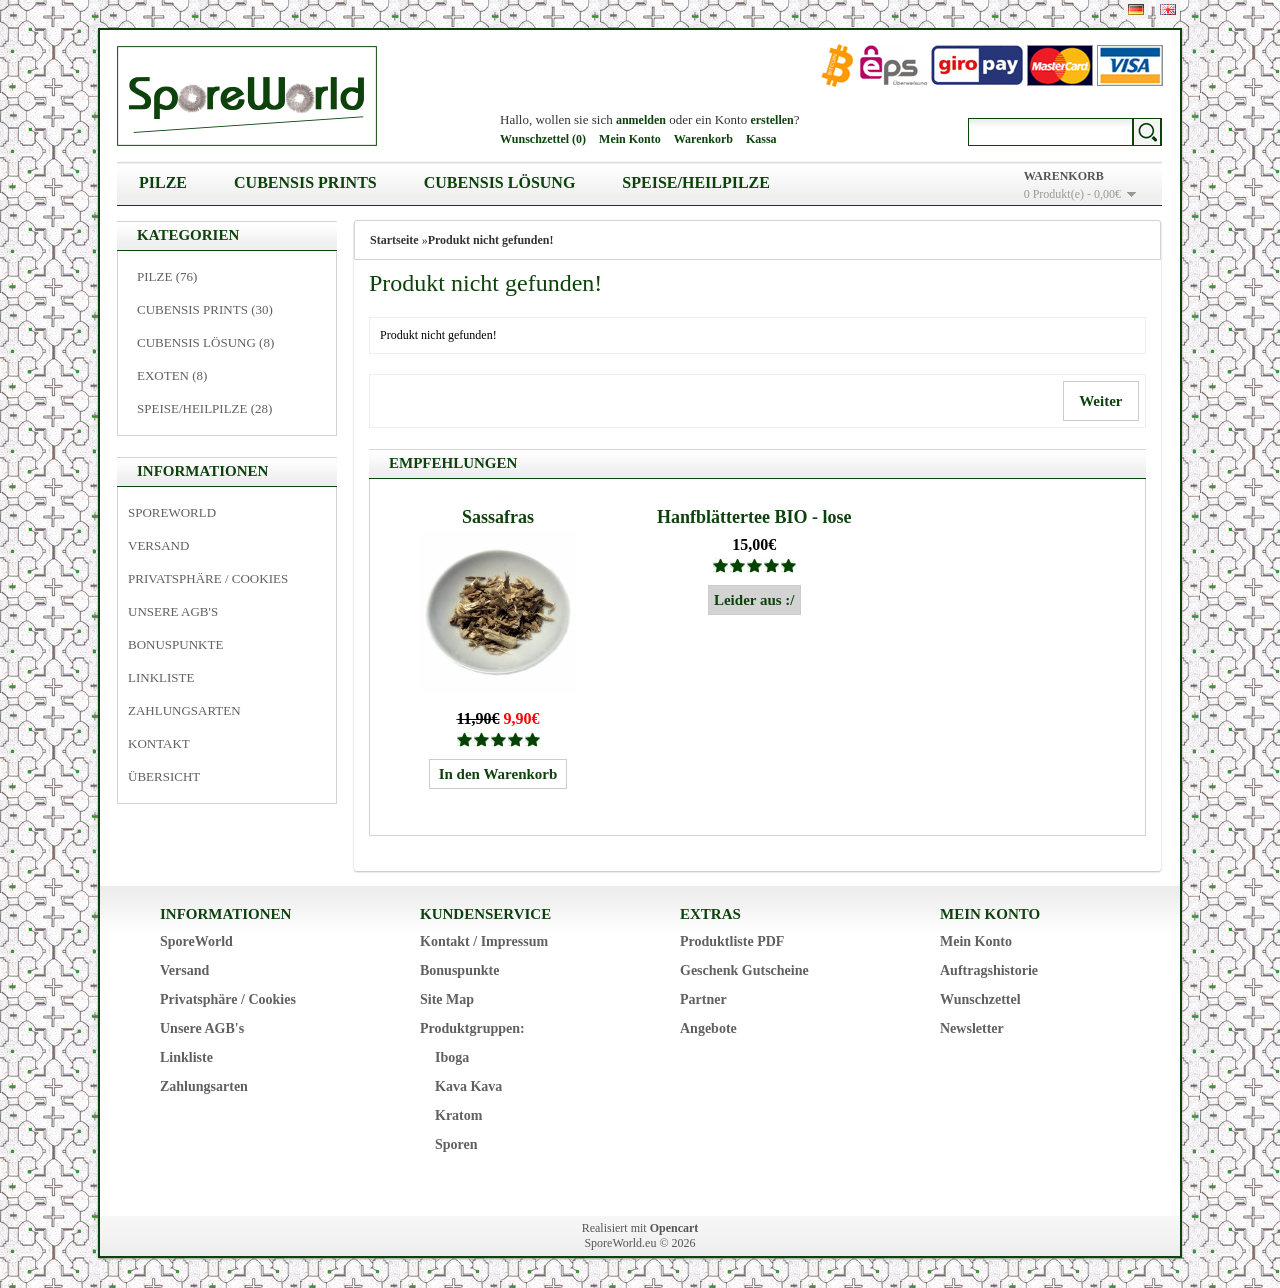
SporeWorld (172, 512)
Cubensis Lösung (500, 182)
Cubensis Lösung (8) (205, 342)
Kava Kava (468, 1086)
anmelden (641, 120)
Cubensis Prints (305, 182)
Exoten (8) (172, 375)
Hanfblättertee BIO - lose (754, 517)
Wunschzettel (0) (543, 139)
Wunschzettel (980, 999)
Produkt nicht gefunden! (491, 240)
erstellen (771, 120)
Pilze (163, 182)
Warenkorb (703, 139)
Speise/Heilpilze (696, 182)
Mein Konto (630, 139)
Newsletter (972, 1028)
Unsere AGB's (173, 611)
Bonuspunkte (175, 644)
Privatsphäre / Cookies (208, 578)
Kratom (458, 1115)
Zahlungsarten (184, 710)
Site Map (447, 999)
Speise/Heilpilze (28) (204, 408)
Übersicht (164, 776)
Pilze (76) (167, 276)
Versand (158, 545)
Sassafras (498, 517)
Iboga (452, 1057)
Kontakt (159, 743)
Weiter (1101, 401)
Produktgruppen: (472, 1028)
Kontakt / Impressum (484, 941)
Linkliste (161, 677)
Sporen (456, 1144)
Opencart (674, 1228)
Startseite (394, 240)
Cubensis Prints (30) (205, 309)
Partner (703, 999)
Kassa (761, 139)
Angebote (708, 1028)
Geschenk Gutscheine (744, 970)
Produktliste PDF (732, 941)
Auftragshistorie (989, 970)
